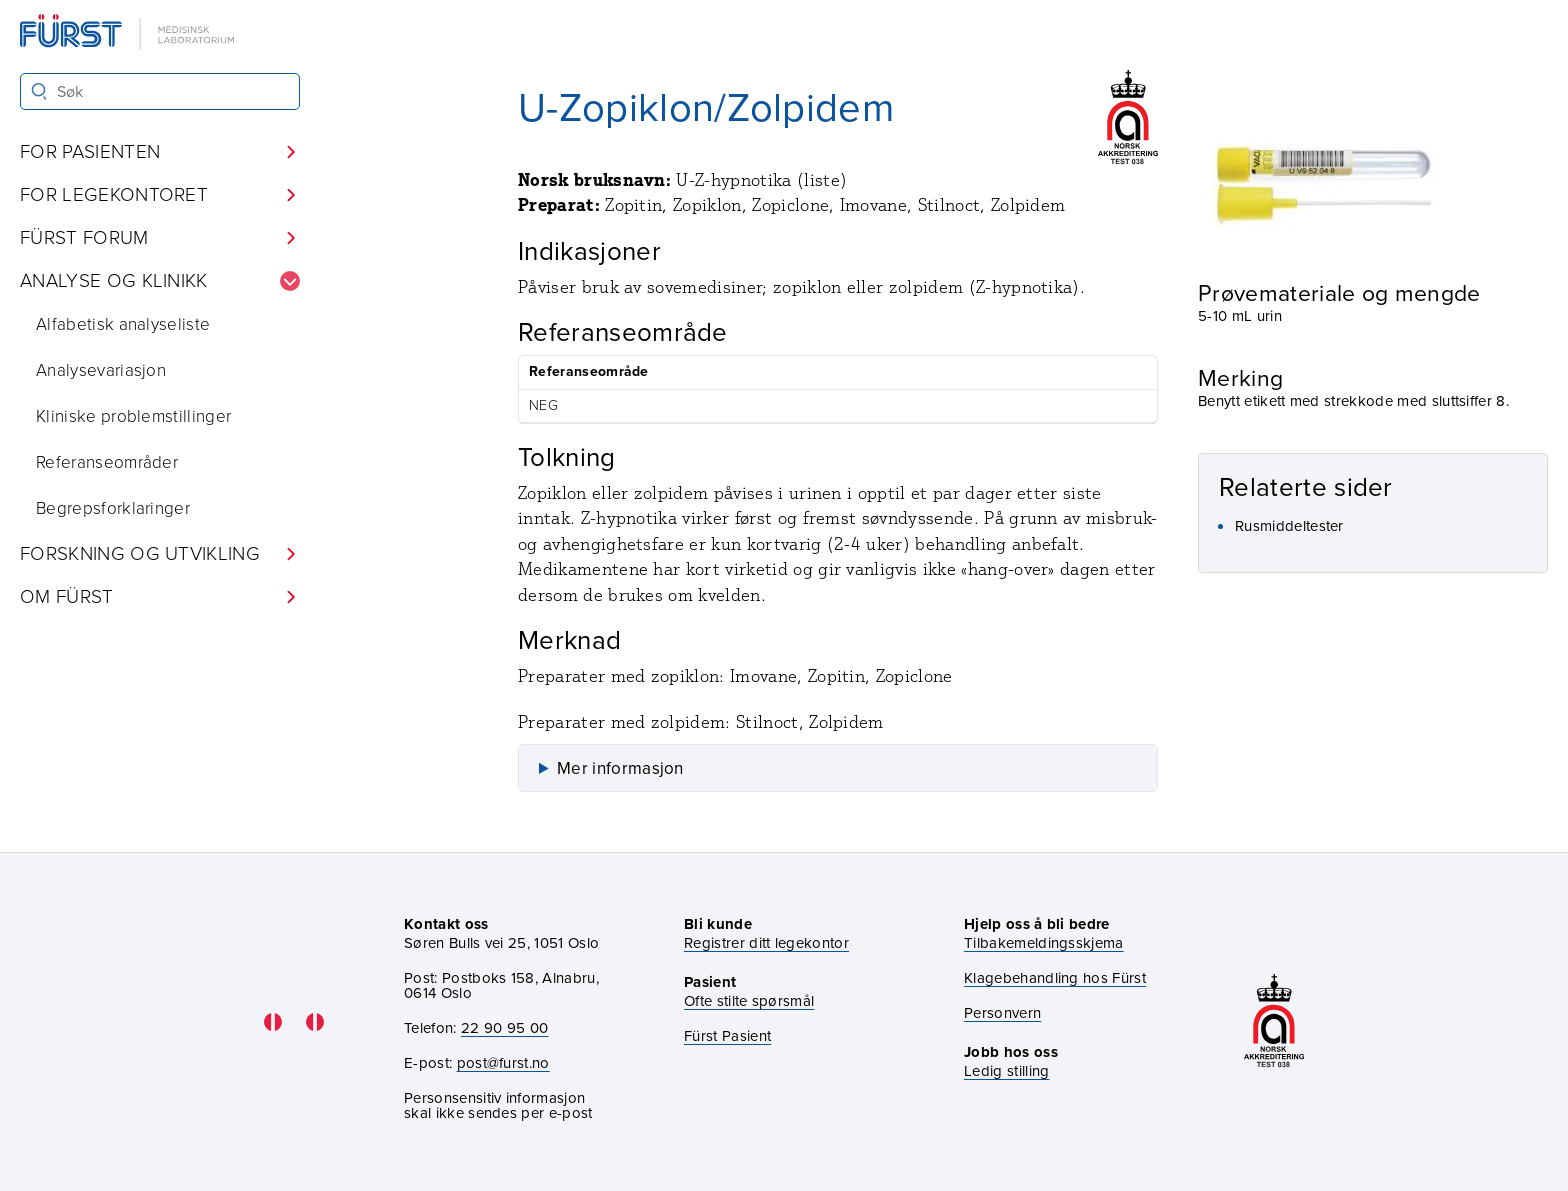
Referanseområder (107, 462)
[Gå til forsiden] (129, 33)
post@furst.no (503, 1063)
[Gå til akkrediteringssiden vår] (1274, 1022)
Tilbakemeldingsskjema (1044, 943)
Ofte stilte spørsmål (749, 1001)
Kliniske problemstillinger (133, 416)
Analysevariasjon (101, 370)
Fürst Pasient (727, 1036)
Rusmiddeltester (1289, 526)
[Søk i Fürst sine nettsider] (160, 91)
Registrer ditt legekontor (766, 943)
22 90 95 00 (505, 1028)
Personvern (1002, 1013)
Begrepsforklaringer (113, 508)
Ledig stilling (1006, 1071)
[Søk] (39, 91)
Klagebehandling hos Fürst (1055, 978)
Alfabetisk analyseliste (123, 324)
